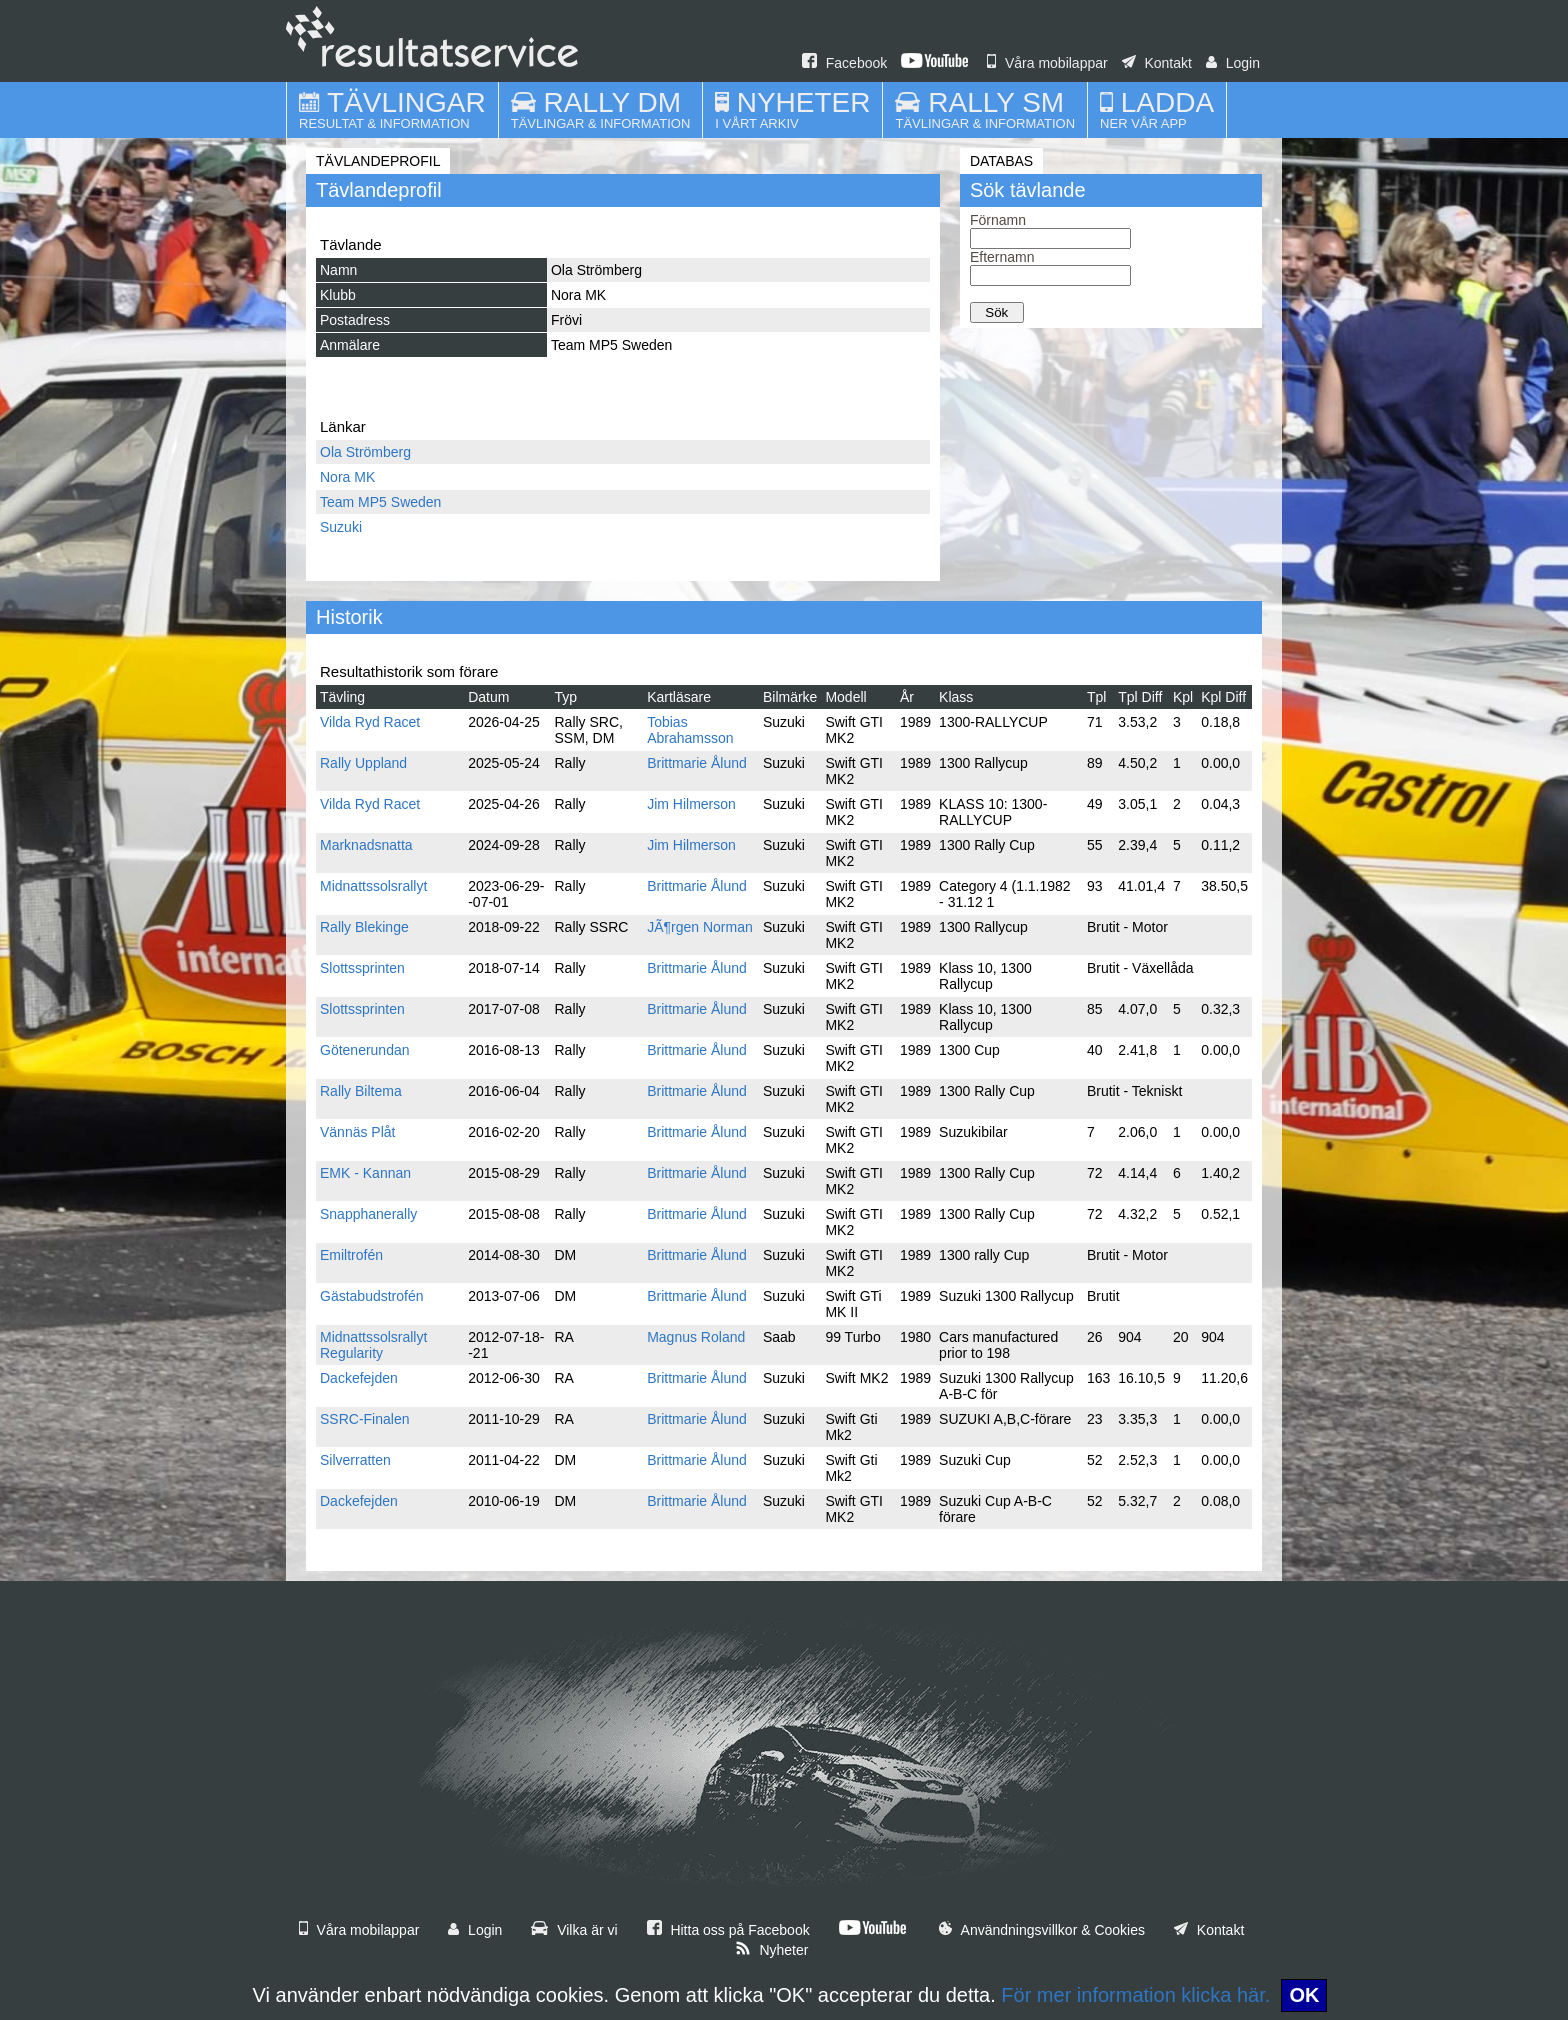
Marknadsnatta (366, 845)
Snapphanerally (368, 1214)
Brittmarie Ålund (697, 763)
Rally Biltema (361, 1091)
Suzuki (341, 527)
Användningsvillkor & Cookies (1042, 1930)
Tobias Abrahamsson (690, 730)
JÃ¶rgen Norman (700, 927)
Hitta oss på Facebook (728, 1930)
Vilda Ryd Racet (370, 722)
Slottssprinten (362, 968)
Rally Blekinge (364, 927)
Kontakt (1157, 63)
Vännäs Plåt (358, 1132)
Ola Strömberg (365, 452)
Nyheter (772, 1950)
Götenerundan (365, 1050)
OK (1304, 1995)
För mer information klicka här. (1135, 1995)
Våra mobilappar (1047, 63)
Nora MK (347, 477)
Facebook (844, 63)
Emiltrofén (351, 1255)
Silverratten (355, 1460)
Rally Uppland (363, 763)
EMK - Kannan (365, 1173)
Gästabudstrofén (372, 1296)
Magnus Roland (696, 1337)
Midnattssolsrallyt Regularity (373, 1345)
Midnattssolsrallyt (373, 886)
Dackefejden (359, 1378)
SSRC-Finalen (364, 1419)
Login (1233, 63)
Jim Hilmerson (691, 804)
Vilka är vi (574, 1930)
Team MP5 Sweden (380, 502)
